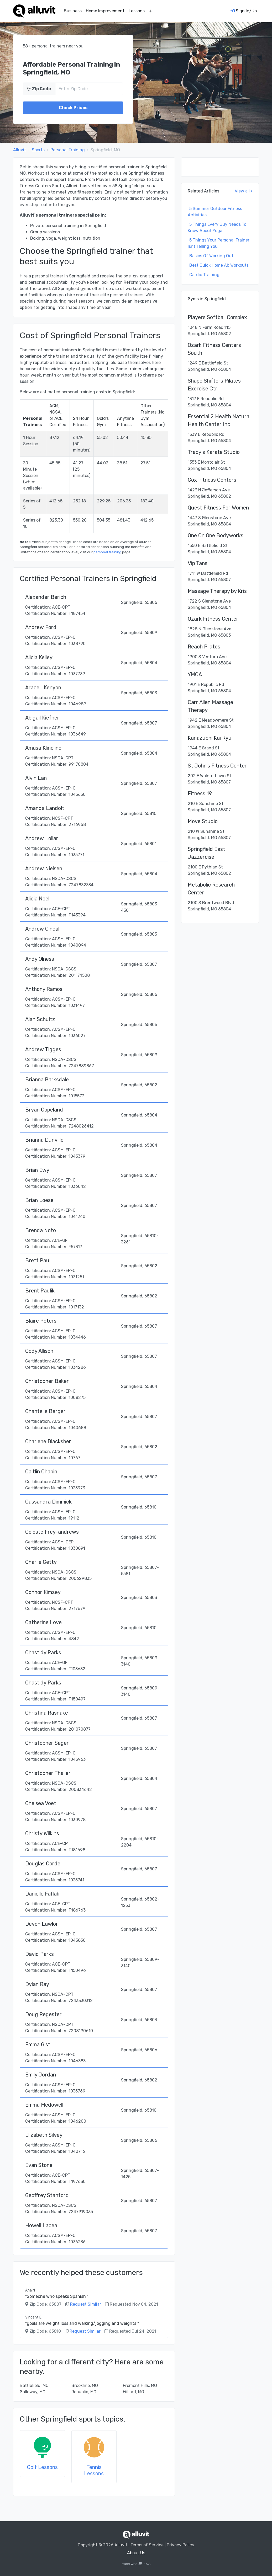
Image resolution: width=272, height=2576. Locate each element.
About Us (136, 2552)
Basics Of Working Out (211, 255)
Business (73, 10)
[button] (150, 11)
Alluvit (19, 149)
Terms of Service (147, 2544)
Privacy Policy (180, 2544)
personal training (107, 552)
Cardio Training (204, 274)
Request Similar (85, 2304)
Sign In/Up (244, 10)
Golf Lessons (42, 2467)
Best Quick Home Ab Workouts (219, 265)
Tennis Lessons (94, 2470)
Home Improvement (105, 10)
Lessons (137, 10)
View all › (243, 191)
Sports (38, 149)
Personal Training (67, 149)
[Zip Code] (89, 89)
